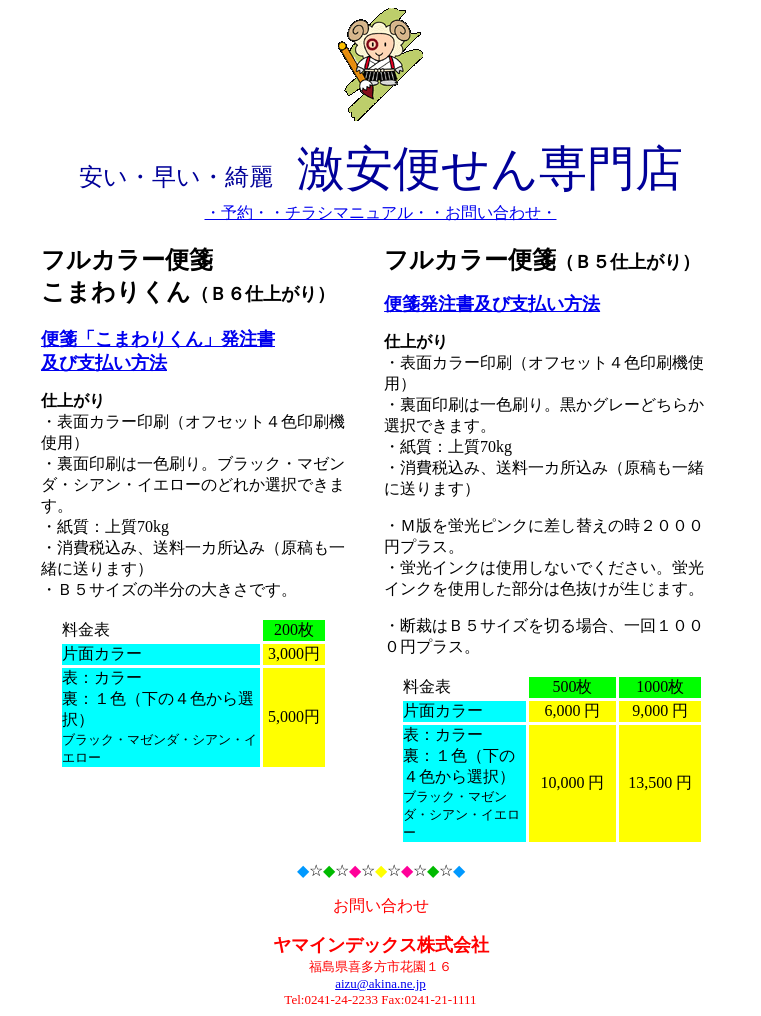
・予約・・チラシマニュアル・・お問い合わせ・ (381, 212)
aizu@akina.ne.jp (380, 983)
